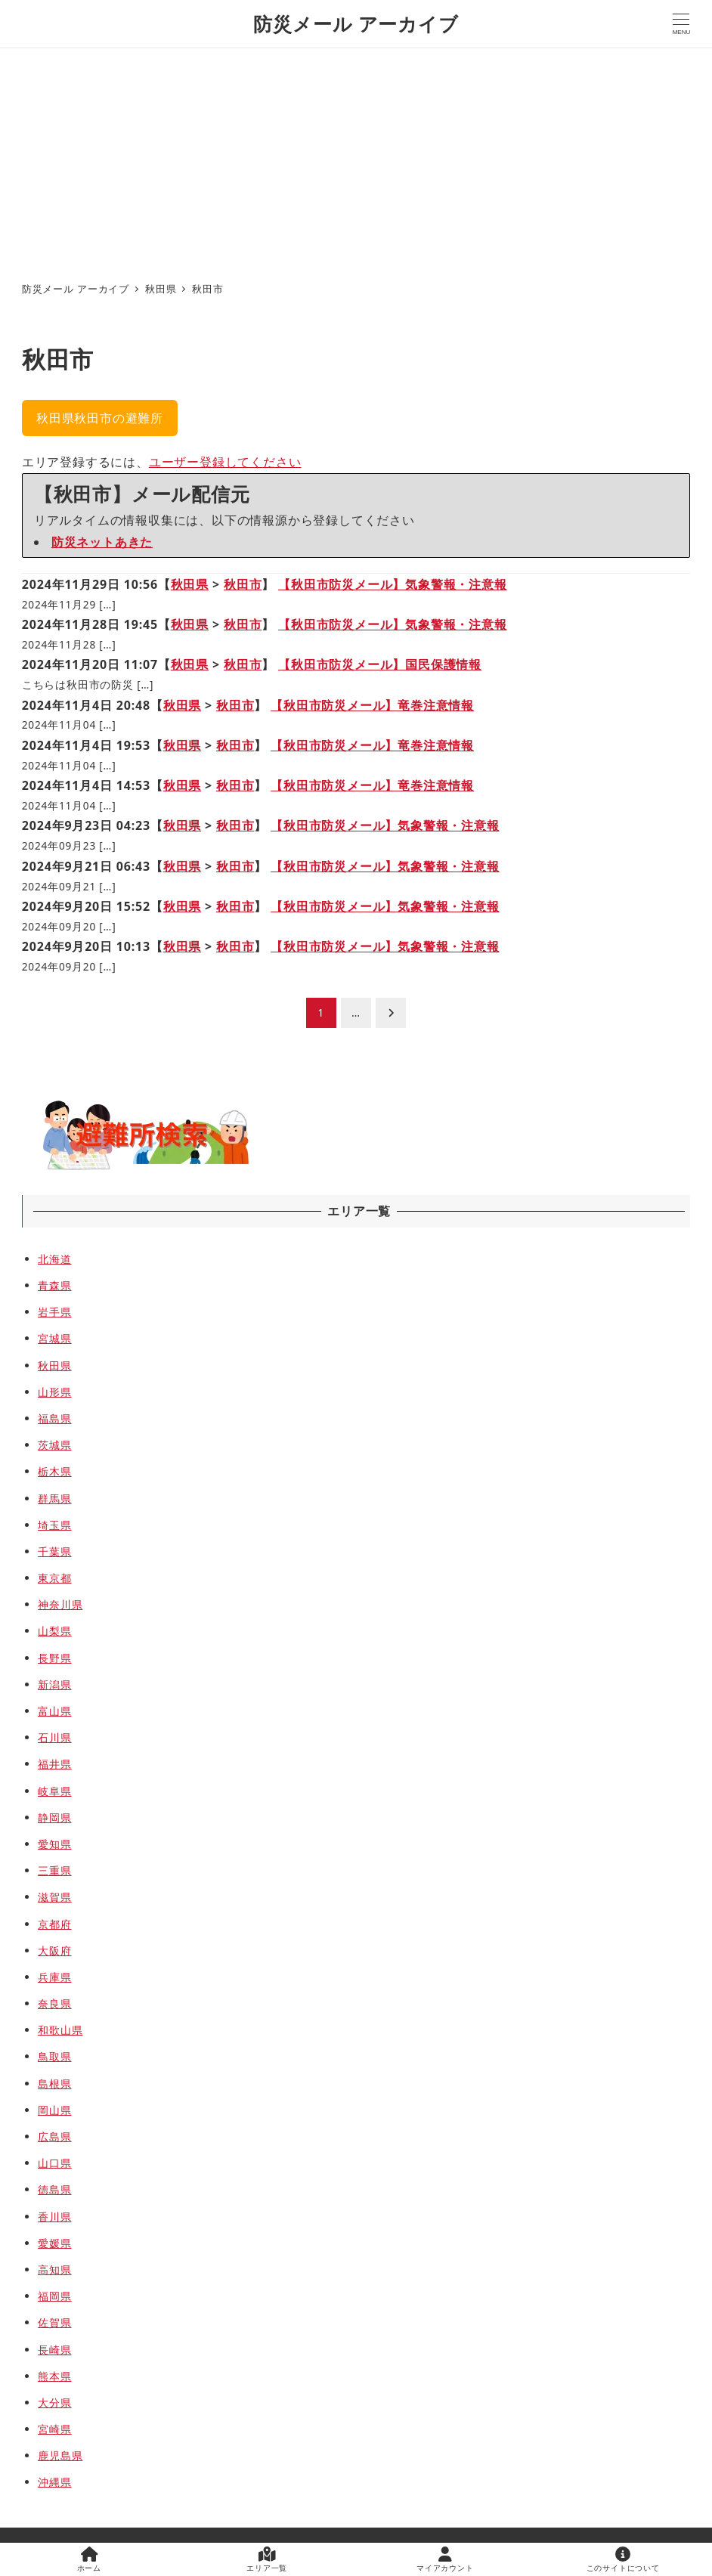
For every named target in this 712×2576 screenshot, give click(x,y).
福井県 (54, 1764)
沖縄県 (54, 2482)
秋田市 (243, 584)
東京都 (54, 1578)
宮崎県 (54, 2429)
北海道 (54, 1259)
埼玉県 (54, 1525)
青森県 (54, 1285)
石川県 (54, 1737)
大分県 (54, 2402)
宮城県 (54, 1338)
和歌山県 (60, 2030)
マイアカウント (445, 2560)
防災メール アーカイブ (355, 23)
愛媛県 (54, 2243)
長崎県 (54, 2349)
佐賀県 (54, 2322)
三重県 (54, 1870)
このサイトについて (623, 2560)
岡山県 (54, 2110)
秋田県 (190, 584)
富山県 (54, 1711)
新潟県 (54, 1684)
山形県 (54, 1392)
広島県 (54, 2136)
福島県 (54, 1418)
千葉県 (54, 1551)
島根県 (54, 2083)
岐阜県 (54, 1791)
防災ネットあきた (102, 542)
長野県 (54, 1658)
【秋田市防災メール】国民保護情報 (379, 664)
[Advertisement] (356, 160)
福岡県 (54, 2296)
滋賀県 (54, 1897)
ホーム (89, 2560)
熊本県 (54, 2376)
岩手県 (54, 1312)
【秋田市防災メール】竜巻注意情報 (372, 705)
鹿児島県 (60, 2455)
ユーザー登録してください (225, 462)
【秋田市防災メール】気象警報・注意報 (392, 584)
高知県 (54, 2269)
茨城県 (54, 1445)
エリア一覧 (266, 2560)
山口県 (54, 2163)
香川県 (54, 2216)
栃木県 (54, 1471)
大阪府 (54, 1950)
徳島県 (54, 2189)
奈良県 (54, 2003)
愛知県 (54, 1844)
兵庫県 (54, 1977)
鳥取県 (54, 2056)
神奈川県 (60, 1604)
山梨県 (54, 1631)
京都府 (54, 1924)
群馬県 (54, 1498)
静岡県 (54, 1817)
